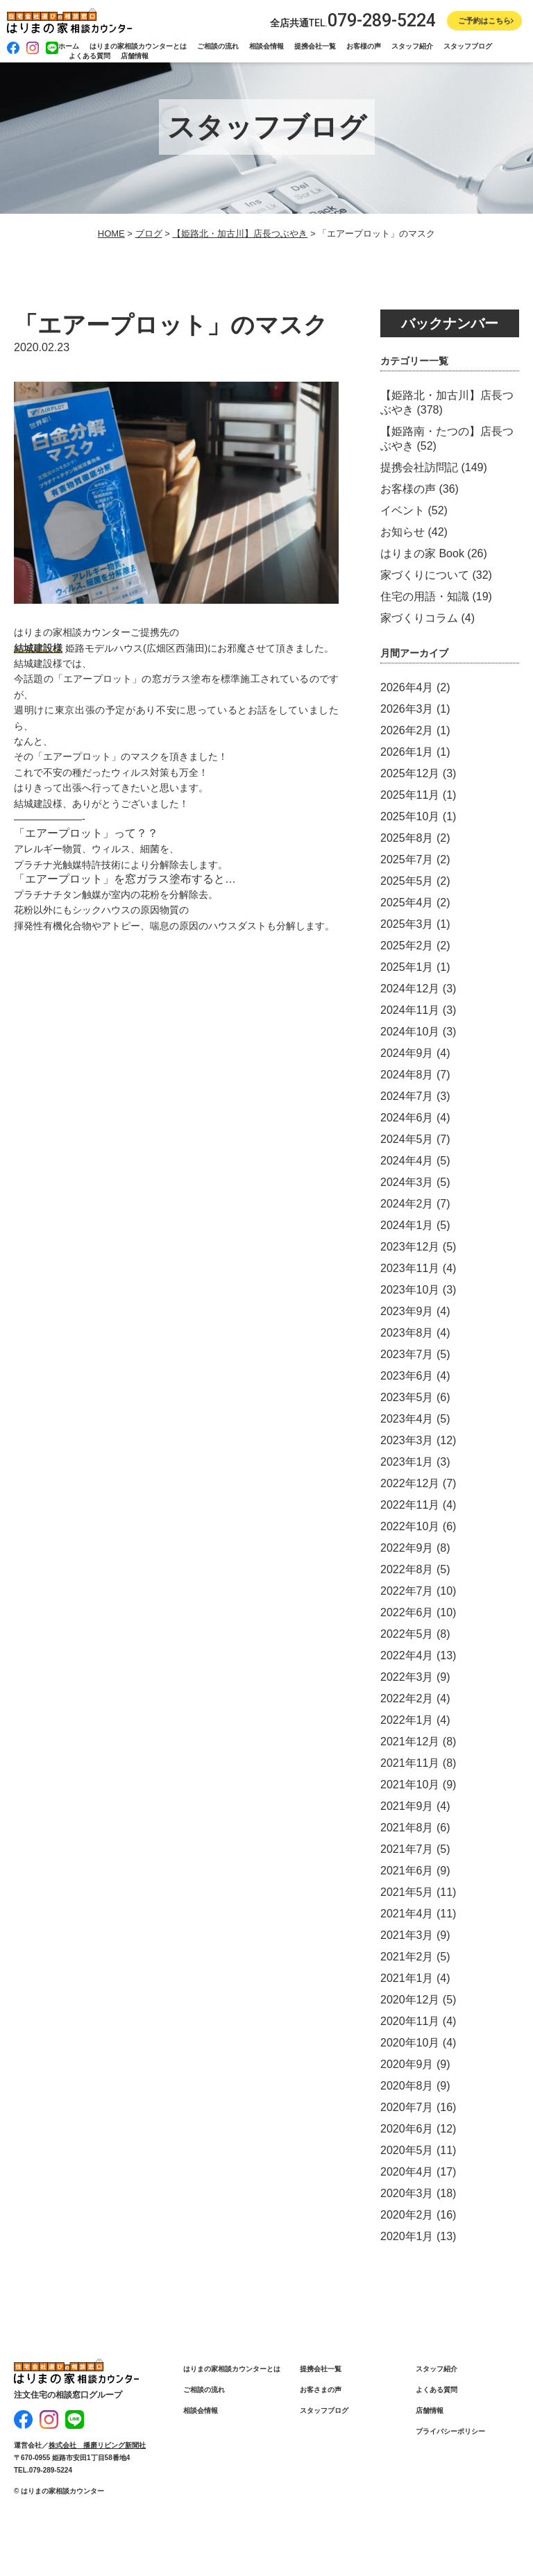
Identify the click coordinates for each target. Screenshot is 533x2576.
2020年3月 (407, 2193)
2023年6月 (407, 1376)
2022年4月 (407, 1655)
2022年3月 (407, 1677)
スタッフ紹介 (412, 46)
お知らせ (402, 532)
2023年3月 (407, 1440)
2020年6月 (407, 2129)
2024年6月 (407, 1118)
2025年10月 (409, 816)
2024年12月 (409, 988)
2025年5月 (407, 881)
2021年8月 (407, 1827)
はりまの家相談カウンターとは (138, 46)
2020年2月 (407, 2215)
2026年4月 (407, 687)
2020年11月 (409, 2021)
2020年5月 (407, 2150)
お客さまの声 (320, 2389)
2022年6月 (407, 1612)
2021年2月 (407, 1957)
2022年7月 (407, 1591)
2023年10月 (409, 1290)
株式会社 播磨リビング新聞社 (97, 2439)
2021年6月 (407, 1870)
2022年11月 (409, 1505)
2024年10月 (409, 1031)
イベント (402, 510)
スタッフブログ (467, 46)
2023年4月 (407, 1419)
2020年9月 (407, 2064)
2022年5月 (407, 1634)
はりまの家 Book (422, 553)
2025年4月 (407, 902)
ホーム (68, 46)
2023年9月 (407, 1311)
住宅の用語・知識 (424, 596)
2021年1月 (407, 1978)
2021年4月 (407, 1914)
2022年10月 (409, 1526)
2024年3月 (407, 1182)
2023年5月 (407, 1397)
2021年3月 (407, 1935)
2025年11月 (409, 795)
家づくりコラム (419, 618)
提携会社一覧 (315, 46)
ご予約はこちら (484, 21)
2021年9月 (407, 1806)
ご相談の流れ (218, 46)
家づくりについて (424, 575)
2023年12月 (409, 1247)
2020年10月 (409, 2043)
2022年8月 (407, 1569)
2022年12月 (409, 1483)
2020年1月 (407, 2236)
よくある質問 (89, 56)
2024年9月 (407, 1053)
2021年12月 (409, 1741)
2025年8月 (407, 838)
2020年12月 (409, 2000)
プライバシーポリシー (450, 2431)
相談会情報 (266, 46)
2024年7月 (407, 1096)
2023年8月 (407, 1333)
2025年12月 (409, 773)
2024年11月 (409, 1010)
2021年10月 (409, 1784)
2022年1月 (407, 1720)
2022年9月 (407, 1548)
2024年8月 (407, 1075)
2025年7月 (407, 859)
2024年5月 (407, 1139)
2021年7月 (407, 1849)
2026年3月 (407, 709)
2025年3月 (407, 924)
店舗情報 (135, 56)
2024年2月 (407, 1204)
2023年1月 (407, 1462)
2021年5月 (407, 1892)
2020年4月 (407, 2172)
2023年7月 (407, 1354)
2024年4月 (407, 1161)
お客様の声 (363, 46)
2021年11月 (409, 1763)
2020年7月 (407, 2107)
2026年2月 (407, 730)
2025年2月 (407, 945)
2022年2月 (407, 1698)
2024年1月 (407, 1225)
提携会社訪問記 (419, 467)
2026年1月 (407, 752)
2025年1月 (407, 967)
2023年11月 (409, 1268)
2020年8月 (407, 2086)
